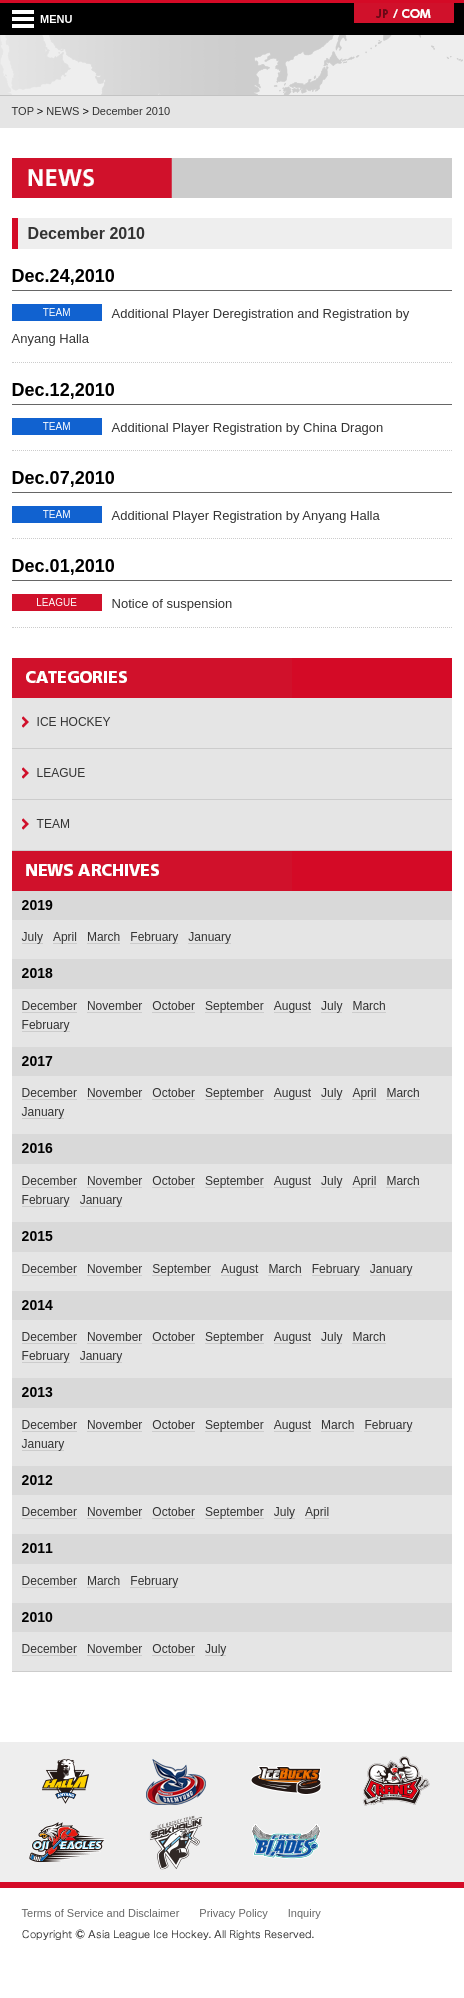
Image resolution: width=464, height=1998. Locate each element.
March (103, 937)
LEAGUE (61, 773)
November (114, 1006)
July (32, 937)
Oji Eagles (67, 1842)
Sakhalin (177, 1842)
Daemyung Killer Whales (177, 1782)
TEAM (53, 824)
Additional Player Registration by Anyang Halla (246, 515)
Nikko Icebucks (287, 1782)
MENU (56, 19)
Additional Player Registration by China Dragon (248, 427)
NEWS (62, 111)
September (234, 1006)
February (154, 937)
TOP (23, 111)
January (209, 937)
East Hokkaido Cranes (397, 1782)
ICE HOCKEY (74, 722)
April (65, 937)
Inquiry (304, 1913)
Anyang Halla (67, 1782)
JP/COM (404, 13)
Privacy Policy (233, 1913)
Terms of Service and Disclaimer (101, 1913)
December (49, 1006)
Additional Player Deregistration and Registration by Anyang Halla (211, 326)
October (173, 1006)
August (292, 1006)
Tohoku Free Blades (287, 1842)
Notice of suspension (172, 603)
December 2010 (131, 111)
